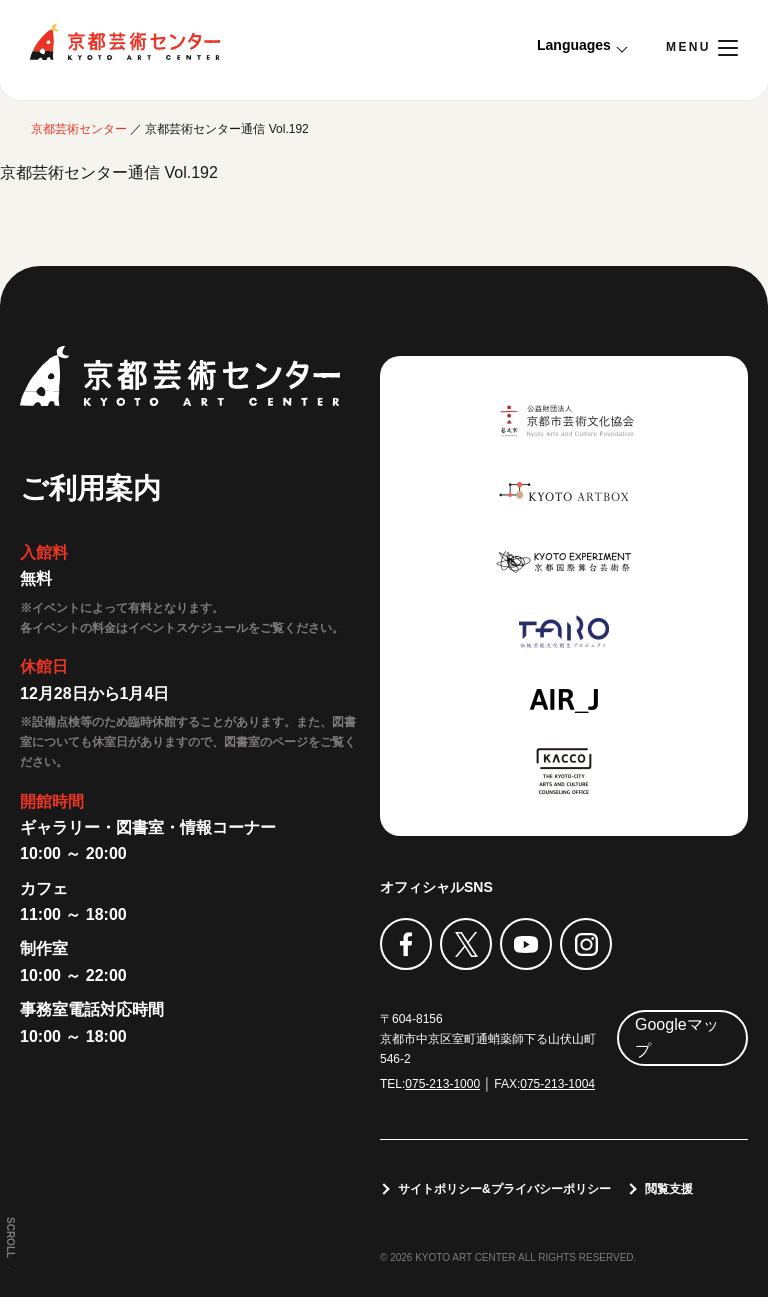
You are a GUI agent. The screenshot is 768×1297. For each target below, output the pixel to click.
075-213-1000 (442, 1084)
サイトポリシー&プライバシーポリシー (504, 1189)
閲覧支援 (669, 1189)
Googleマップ (677, 1037)
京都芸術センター (125, 42)
